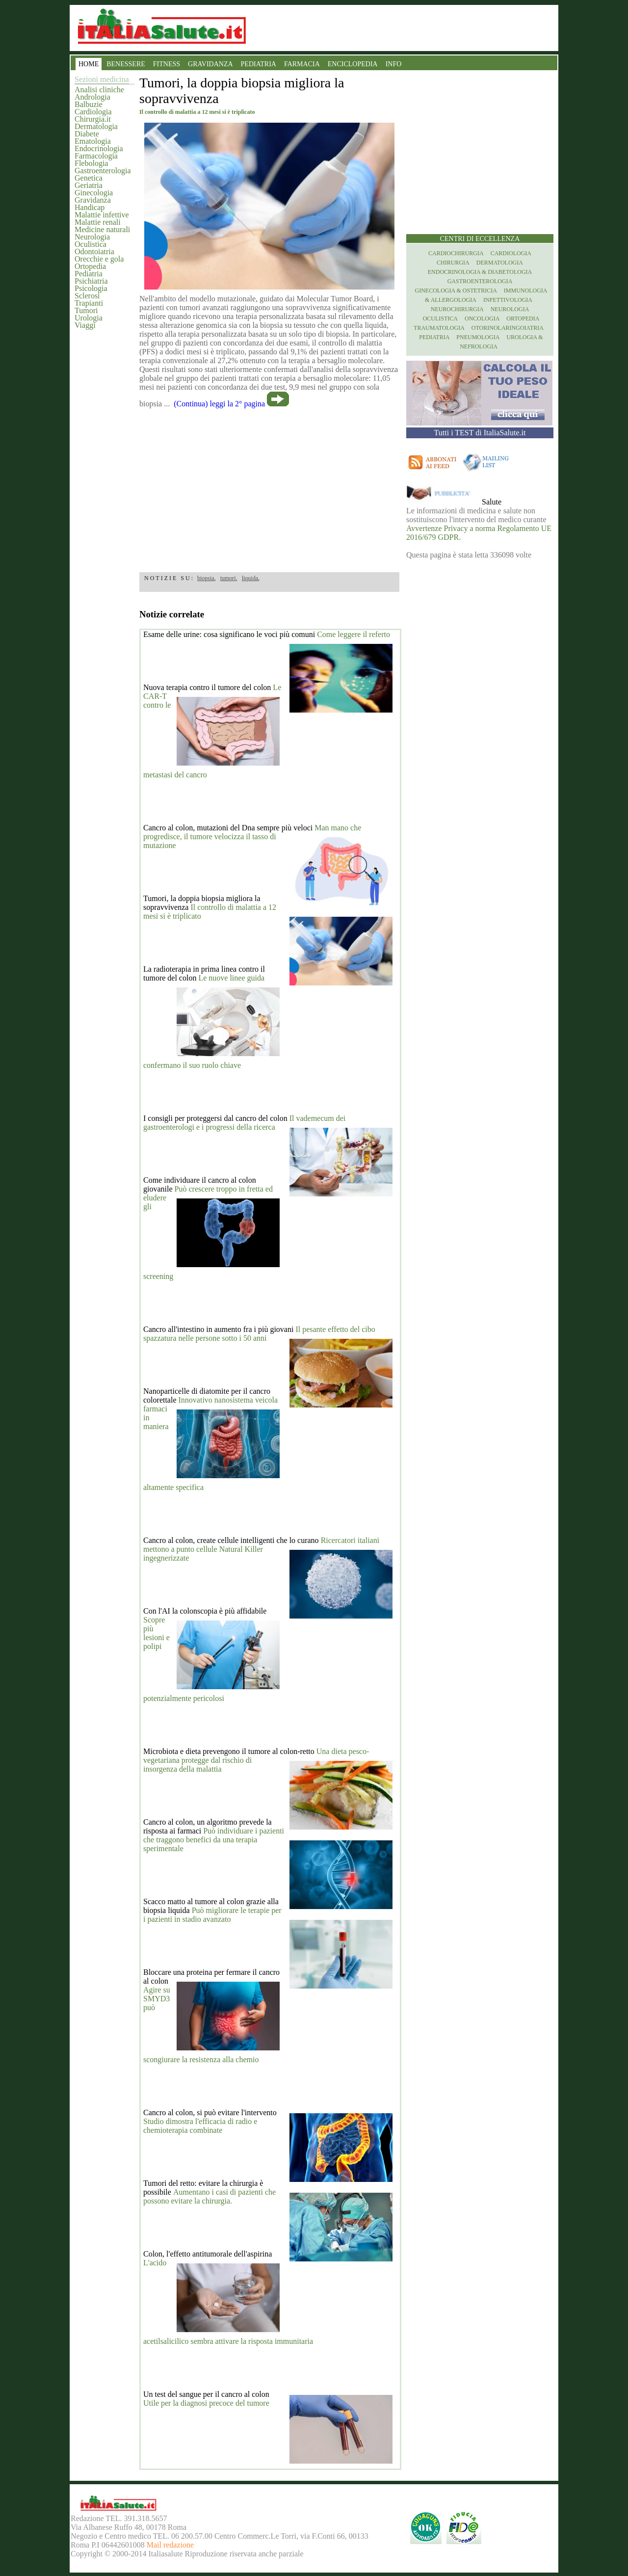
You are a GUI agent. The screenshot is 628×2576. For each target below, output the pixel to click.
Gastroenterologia (103, 170)
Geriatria (89, 185)
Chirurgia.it (93, 119)
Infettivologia (507, 299)
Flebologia (91, 163)
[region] (269, 486)
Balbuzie (89, 104)
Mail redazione (170, 2545)
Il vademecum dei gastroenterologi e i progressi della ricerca (244, 1122)
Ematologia (93, 141)
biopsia (205, 578)
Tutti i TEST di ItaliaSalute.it (480, 432)
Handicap (90, 207)
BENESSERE (125, 64)
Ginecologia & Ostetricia (456, 290)
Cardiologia (93, 111)
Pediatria (89, 273)
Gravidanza (93, 200)
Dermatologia (96, 126)
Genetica (89, 178)
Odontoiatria (94, 251)
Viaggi (85, 325)
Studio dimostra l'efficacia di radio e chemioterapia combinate (200, 2125)
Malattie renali (98, 222)
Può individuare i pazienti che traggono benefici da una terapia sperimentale (213, 1840)
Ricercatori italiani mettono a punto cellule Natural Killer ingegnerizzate (261, 1549)
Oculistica (90, 244)
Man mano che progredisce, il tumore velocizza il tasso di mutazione (252, 836)
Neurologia (92, 237)
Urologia (89, 318)
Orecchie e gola (99, 259)
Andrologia (92, 97)
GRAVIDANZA (210, 64)
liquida (250, 578)
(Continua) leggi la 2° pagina (219, 403)
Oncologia (482, 318)
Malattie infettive (102, 215)
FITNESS (166, 64)
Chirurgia (453, 262)
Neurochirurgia (457, 309)
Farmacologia (96, 156)
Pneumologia (477, 337)
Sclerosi (87, 296)
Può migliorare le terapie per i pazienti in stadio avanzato (212, 1914)
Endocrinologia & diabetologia (480, 271)
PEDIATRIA (258, 64)
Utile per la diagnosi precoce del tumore (206, 2403)
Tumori (86, 310)
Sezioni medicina (102, 79)
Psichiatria (91, 281)
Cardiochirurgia (456, 253)
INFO (394, 64)
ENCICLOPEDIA (353, 64)
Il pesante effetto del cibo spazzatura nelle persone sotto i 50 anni (259, 1333)
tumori (228, 578)
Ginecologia (94, 192)
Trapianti (89, 303)
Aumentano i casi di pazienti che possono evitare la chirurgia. (209, 2196)
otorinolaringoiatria (507, 327)
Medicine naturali (102, 229)
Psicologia (91, 288)
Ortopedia (90, 266)
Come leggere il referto (353, 634)
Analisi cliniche (99, 89)
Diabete (87, 134)
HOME (88, 64)
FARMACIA (302, 64)
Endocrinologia (99, 148)
